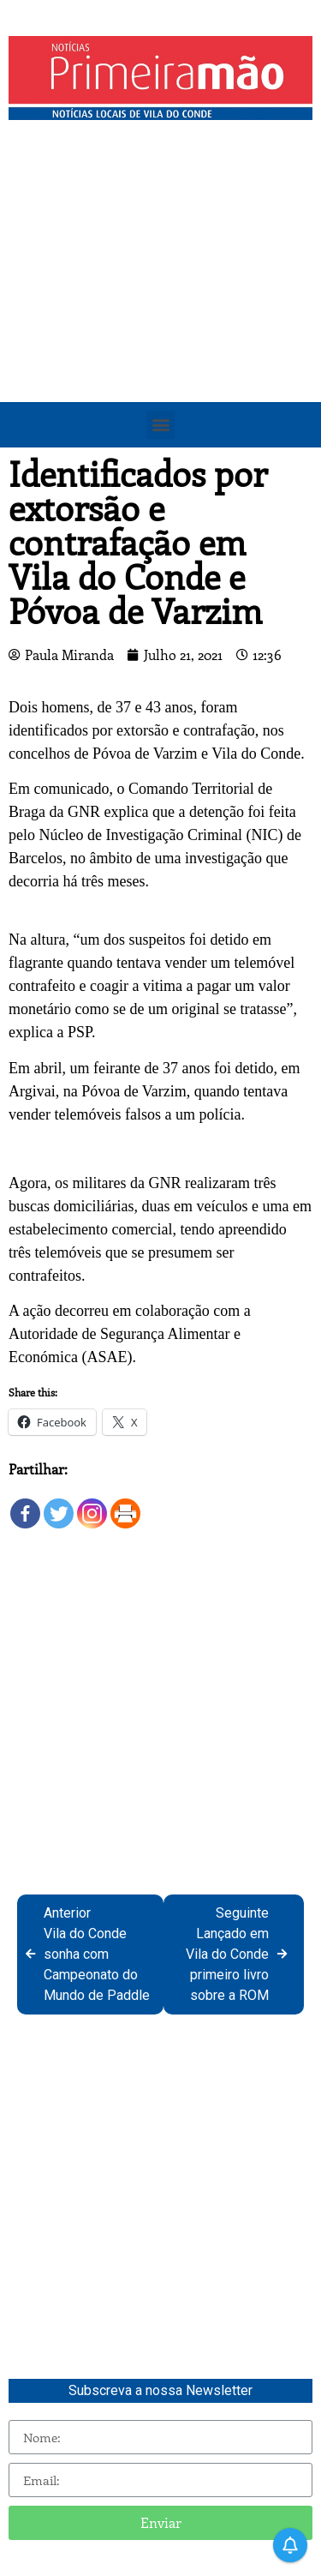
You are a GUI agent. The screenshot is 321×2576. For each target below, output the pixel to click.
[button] (160, 425)
